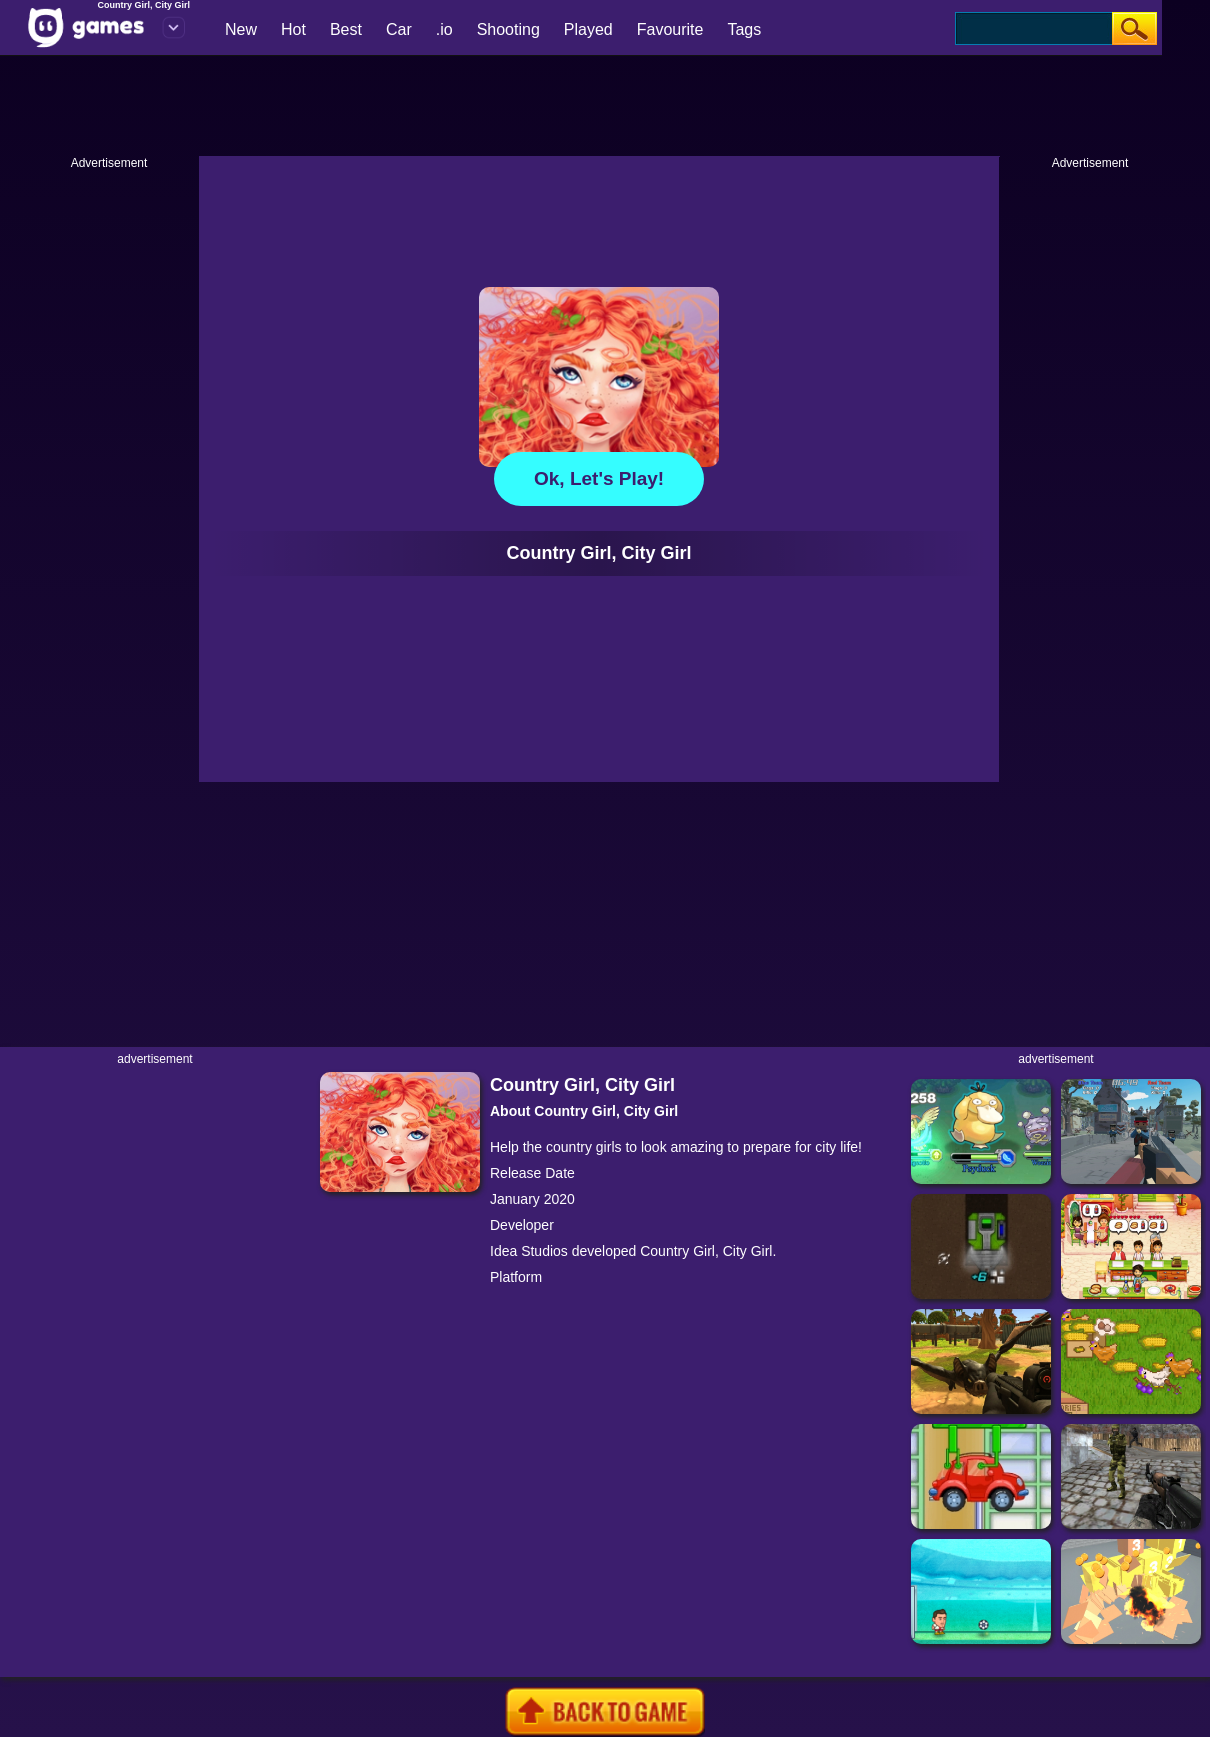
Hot (293, 29)
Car (399, 29)
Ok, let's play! (599, 478)
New (241, 29)
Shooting (508, 29)
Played (588, 29)
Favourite (670, 29)
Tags (744, 29)
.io (444, 29)
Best (346, 29)
